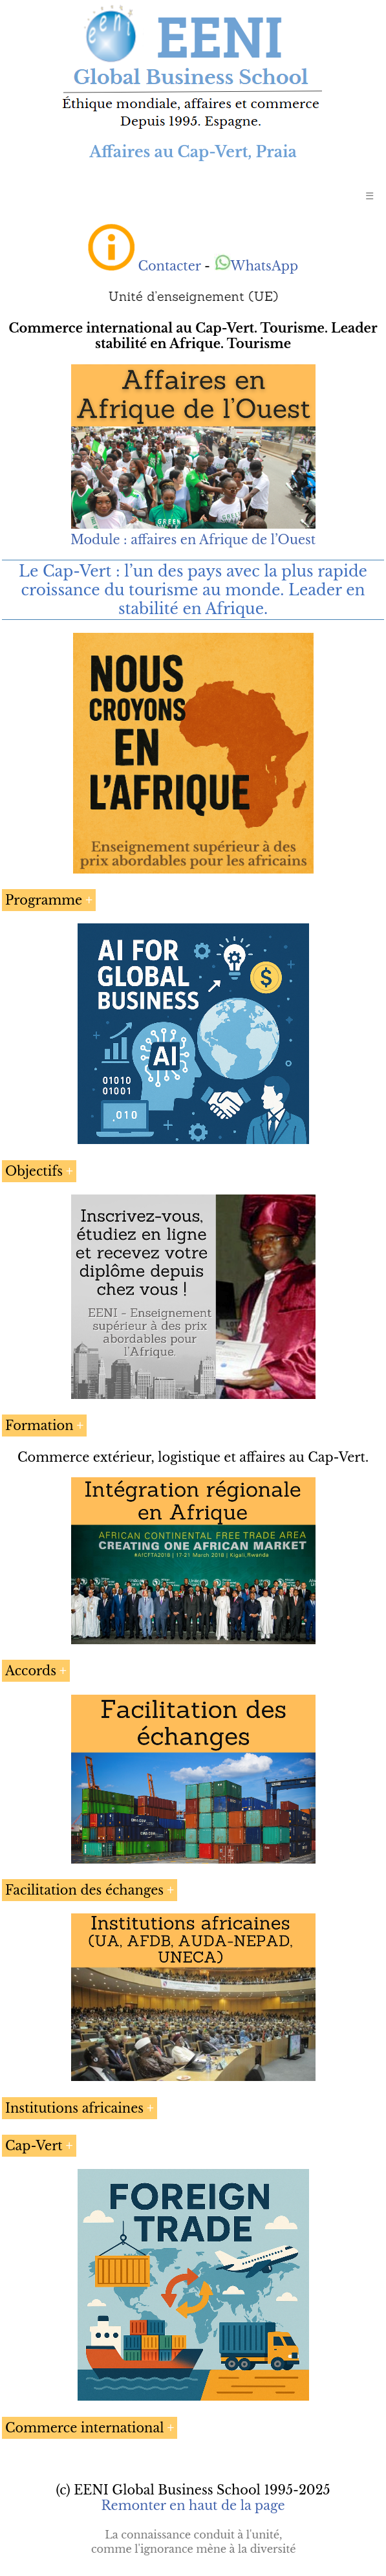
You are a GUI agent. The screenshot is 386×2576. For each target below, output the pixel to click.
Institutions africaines (74, 2108)
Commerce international (84, 2428)
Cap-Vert (34, 2145)
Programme (43, 900)
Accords (30, 1671)
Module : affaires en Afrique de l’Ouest (193, 539)
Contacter (169, 266)
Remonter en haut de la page (192, 2505)
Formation (39, 1425)
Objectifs (34, 1171)
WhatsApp (256, 266)
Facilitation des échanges (84, 1890)
